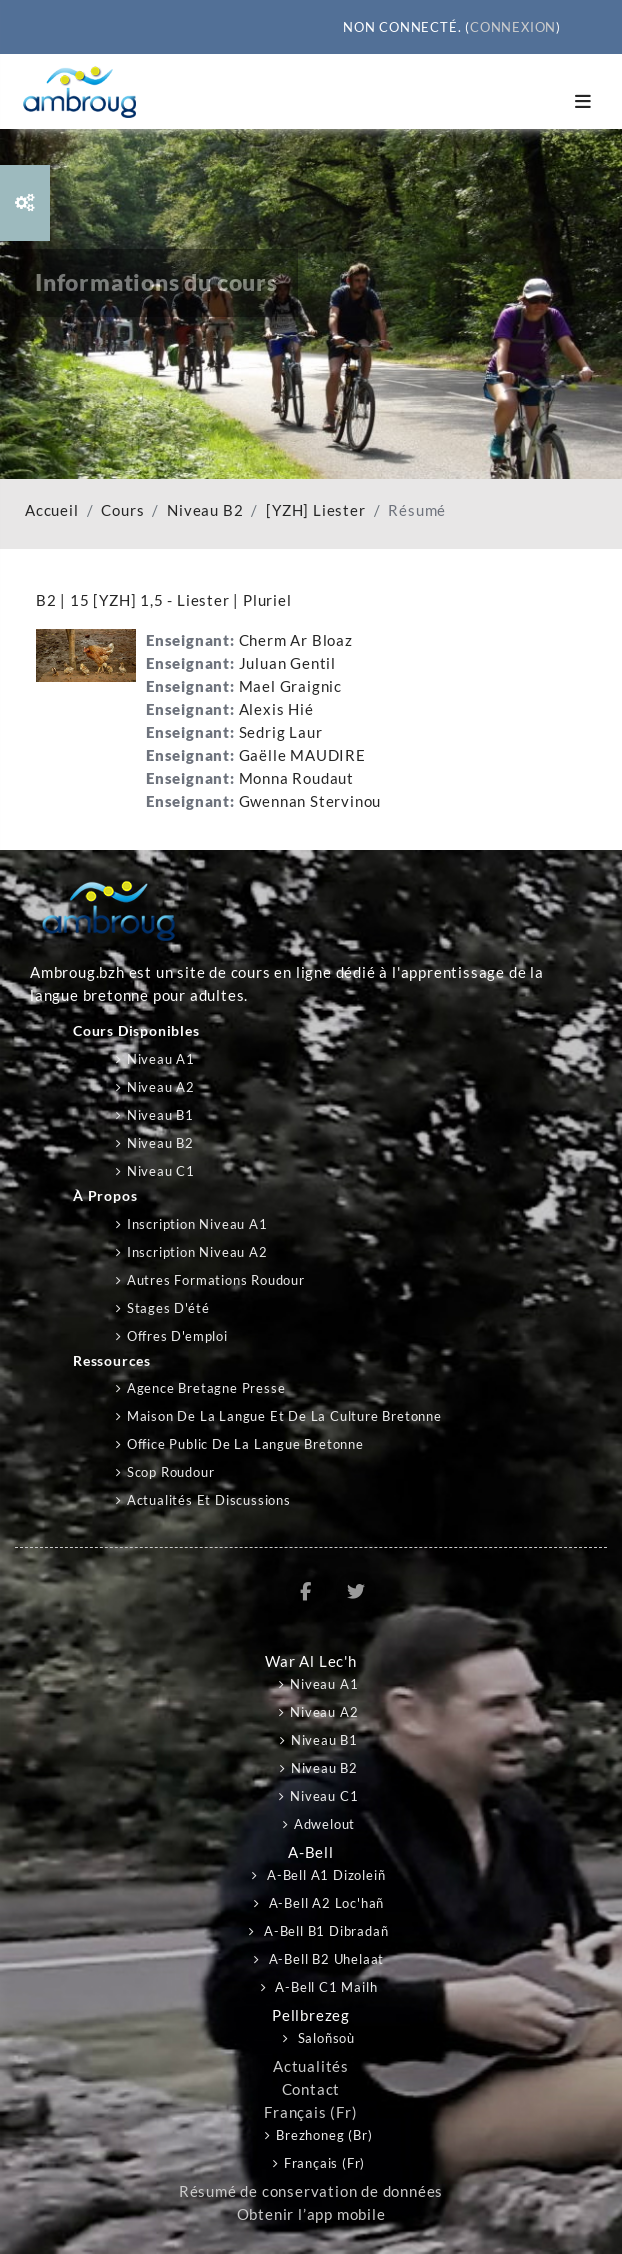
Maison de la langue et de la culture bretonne (284, 1416)
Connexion (513, 27)
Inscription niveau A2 (197, 1252)
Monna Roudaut (296, 778)
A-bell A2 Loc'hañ (324, 1903)
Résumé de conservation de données (311, 2191)
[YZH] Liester (315, 510)
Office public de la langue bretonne (245, 1444)
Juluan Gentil (287, 663)
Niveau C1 (161, 1171)
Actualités (311, 2066)
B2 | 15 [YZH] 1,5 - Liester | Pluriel (164, 600)
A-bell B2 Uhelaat (324, 1959)
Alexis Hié (276, 709)
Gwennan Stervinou (310, 801)
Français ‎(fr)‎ (310, 2112)
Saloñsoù (324, 2038)
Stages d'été (168, 1308)
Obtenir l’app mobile (311, 2214)
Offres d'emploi (177, 1336)
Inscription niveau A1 (197, 1224)
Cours (122, 510)
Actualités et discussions (209, 1500)
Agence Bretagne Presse (206, 1388)
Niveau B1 (160, 1115)
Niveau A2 (161, 1087)
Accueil (52, 510)
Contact (311, 2089)
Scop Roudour (171, 1472)
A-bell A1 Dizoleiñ (324, 1875)
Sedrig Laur (281, 732)
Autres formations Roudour (216, 1280)
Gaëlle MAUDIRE (302, 755)
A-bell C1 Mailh (325, 1987)
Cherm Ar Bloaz (296, 640)
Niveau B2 (205, 510)
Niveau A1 (161, 1059)
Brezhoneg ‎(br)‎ (324, 2135)
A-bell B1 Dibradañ (324, 1931)
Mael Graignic (290, 686)
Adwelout (324, 1824)
